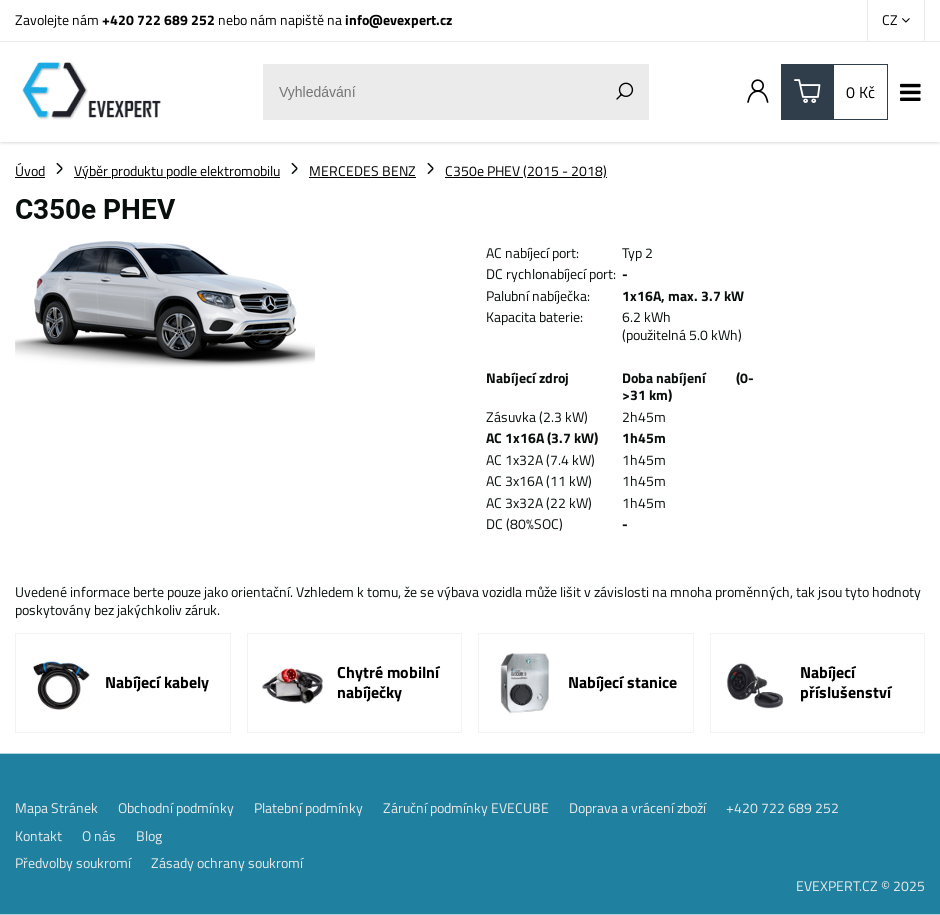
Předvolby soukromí (73, 863)
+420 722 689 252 (158, 19)
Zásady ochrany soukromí (227, 863)
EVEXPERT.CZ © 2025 (860, 885)
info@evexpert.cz (398, 19)
